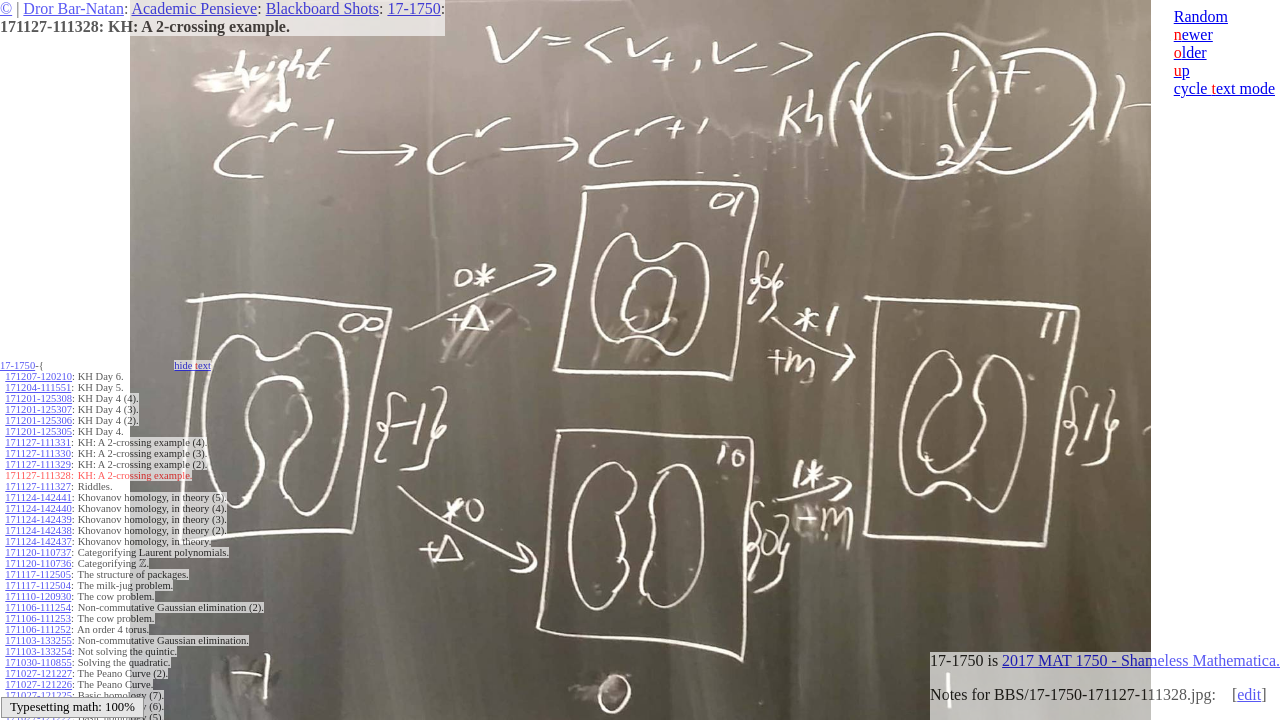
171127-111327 (38, 486)
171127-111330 (38, 453)
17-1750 (413, 8)
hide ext (192, 365)
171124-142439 (38, 519)
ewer (1193, 34)
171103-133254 (38, 651)
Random (1201, 16)
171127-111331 (38, 442)
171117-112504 (38, 585)
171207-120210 (38, 376)
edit (1249, 694)
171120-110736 (38, 563)
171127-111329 (38, 464)
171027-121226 (38, 684)
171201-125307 (38, 409)
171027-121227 (38, 673)
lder (1190, 52)
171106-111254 (38, 607)
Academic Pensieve (194, 8)
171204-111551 (38, 387)
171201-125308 (38, 398)
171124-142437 (38, 541)
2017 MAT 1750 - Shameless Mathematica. (1141, 660)
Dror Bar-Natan (73, 8)
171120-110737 (38, 552)
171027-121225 (38, 695)
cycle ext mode (1224, 88)
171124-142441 (38, 497)
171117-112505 (38, 574)
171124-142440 (38, 508)
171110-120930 (38, 596)
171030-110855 (38, 662)
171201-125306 (38, 420)
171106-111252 (38, 629)
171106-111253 (38, 618)
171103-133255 (38, 640)
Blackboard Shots (322, 8)
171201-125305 (38, 431)
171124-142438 (38, 530)
